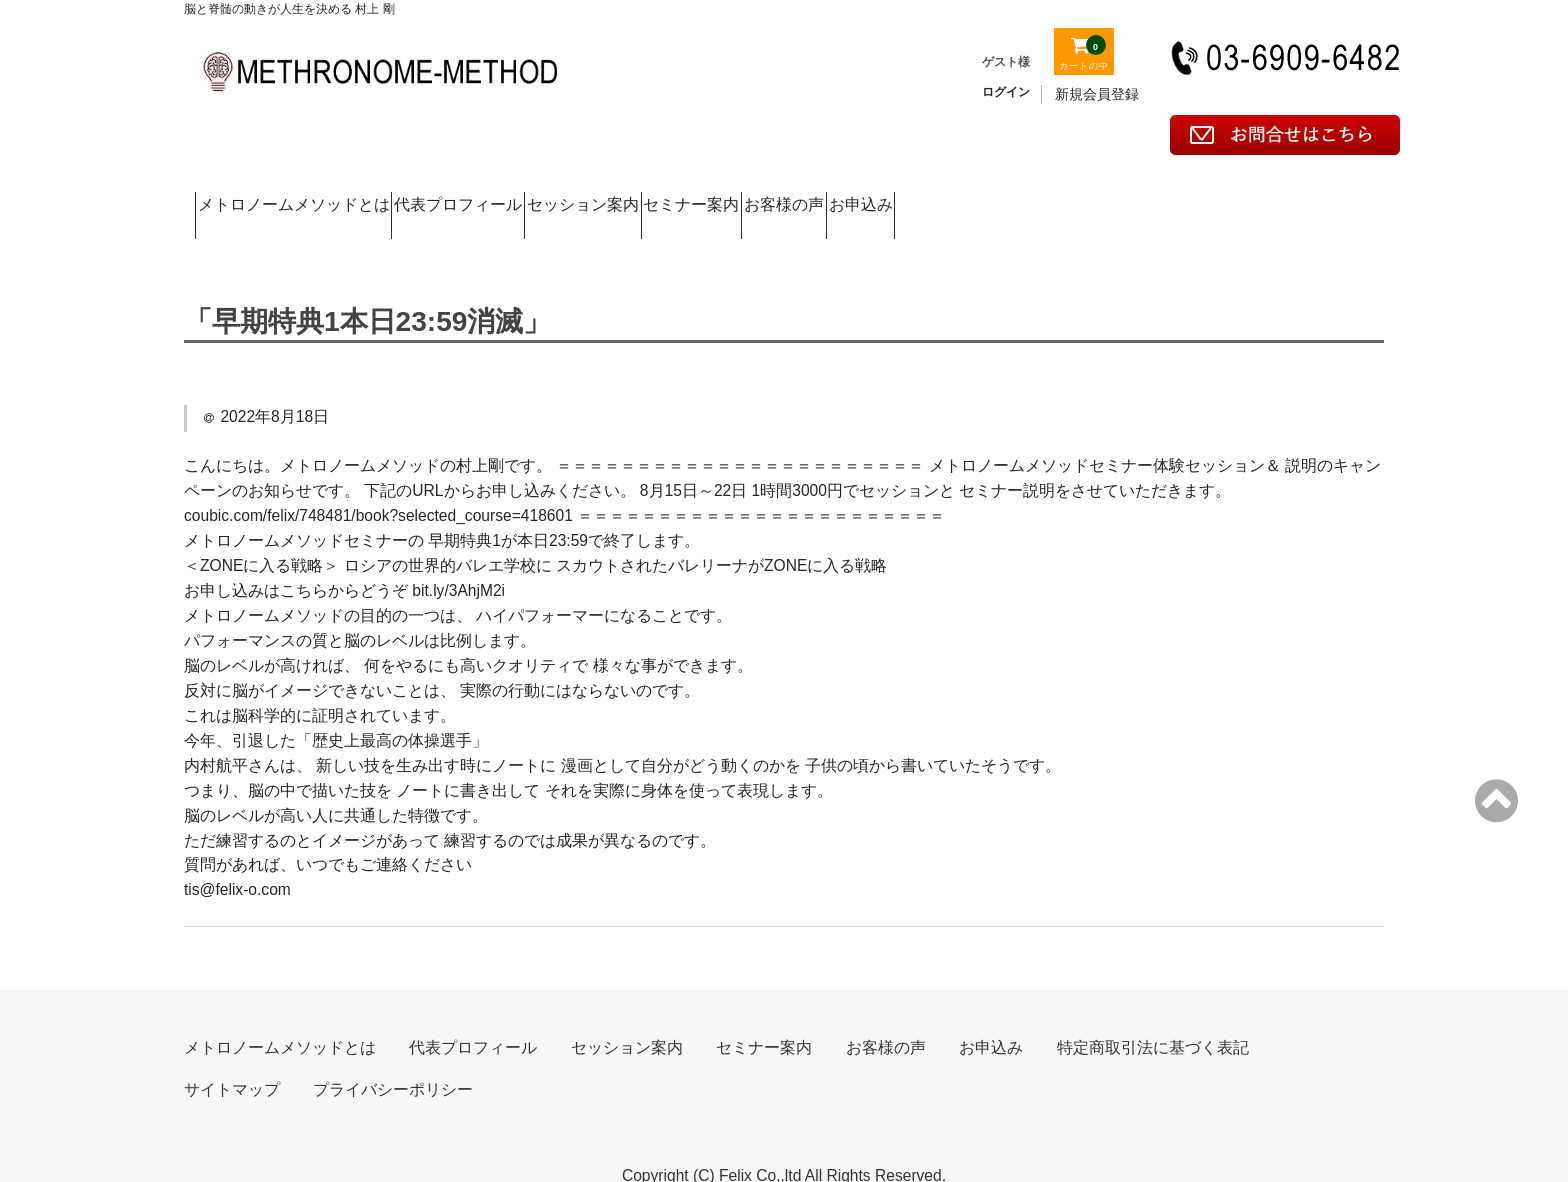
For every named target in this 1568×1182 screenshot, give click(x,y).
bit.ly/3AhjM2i (458, 556)
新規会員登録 (1097, 94)
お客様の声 (1132, 193)
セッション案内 (767, 193)
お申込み (1293, 193)
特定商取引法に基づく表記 (1153, 1013)
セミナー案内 (958, 193)
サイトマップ (232, 1055)
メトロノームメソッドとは (321, 193)
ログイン (1006, 92)
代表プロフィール (563, 193)
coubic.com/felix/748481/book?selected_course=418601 (378, 481)
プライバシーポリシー (393, 1055)
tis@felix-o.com (237, 855)
